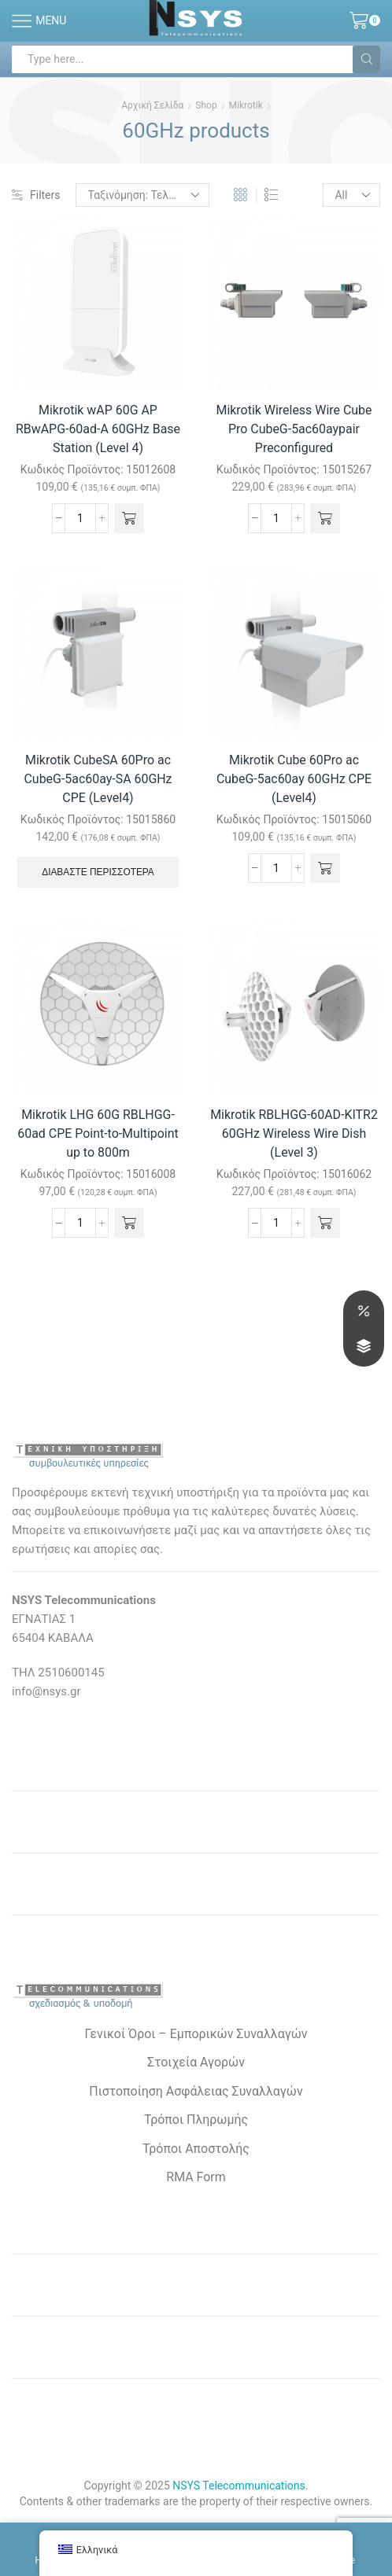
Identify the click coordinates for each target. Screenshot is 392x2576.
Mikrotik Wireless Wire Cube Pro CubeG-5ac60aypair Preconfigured (294, 429)
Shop (205, 105)
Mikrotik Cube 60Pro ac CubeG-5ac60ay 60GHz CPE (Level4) (294, 779)
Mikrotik (246, 105)
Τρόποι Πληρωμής (196, 2119)
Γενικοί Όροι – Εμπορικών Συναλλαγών (195, 2033)
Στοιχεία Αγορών (196, 2062)
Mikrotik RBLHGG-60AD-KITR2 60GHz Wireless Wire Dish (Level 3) (294, 1133)
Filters (36, 195)
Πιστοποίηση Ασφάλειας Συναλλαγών (196, 2091)
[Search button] (366, 59)
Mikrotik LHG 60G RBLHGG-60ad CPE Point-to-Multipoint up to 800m (98, 1133)
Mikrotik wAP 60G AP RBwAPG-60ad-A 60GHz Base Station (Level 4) (98, 429)
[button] (130, 518)
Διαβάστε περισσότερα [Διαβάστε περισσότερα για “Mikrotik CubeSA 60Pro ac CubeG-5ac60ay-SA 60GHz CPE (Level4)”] (98, 872)
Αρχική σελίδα (152, 105)
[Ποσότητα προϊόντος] (80, 518)
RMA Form (195, 2176)
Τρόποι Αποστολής (196, 2148)
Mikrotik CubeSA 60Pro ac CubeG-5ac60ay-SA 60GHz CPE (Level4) (98, 779)
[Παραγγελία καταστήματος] (143, 195)
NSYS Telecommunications (238, 2485)
